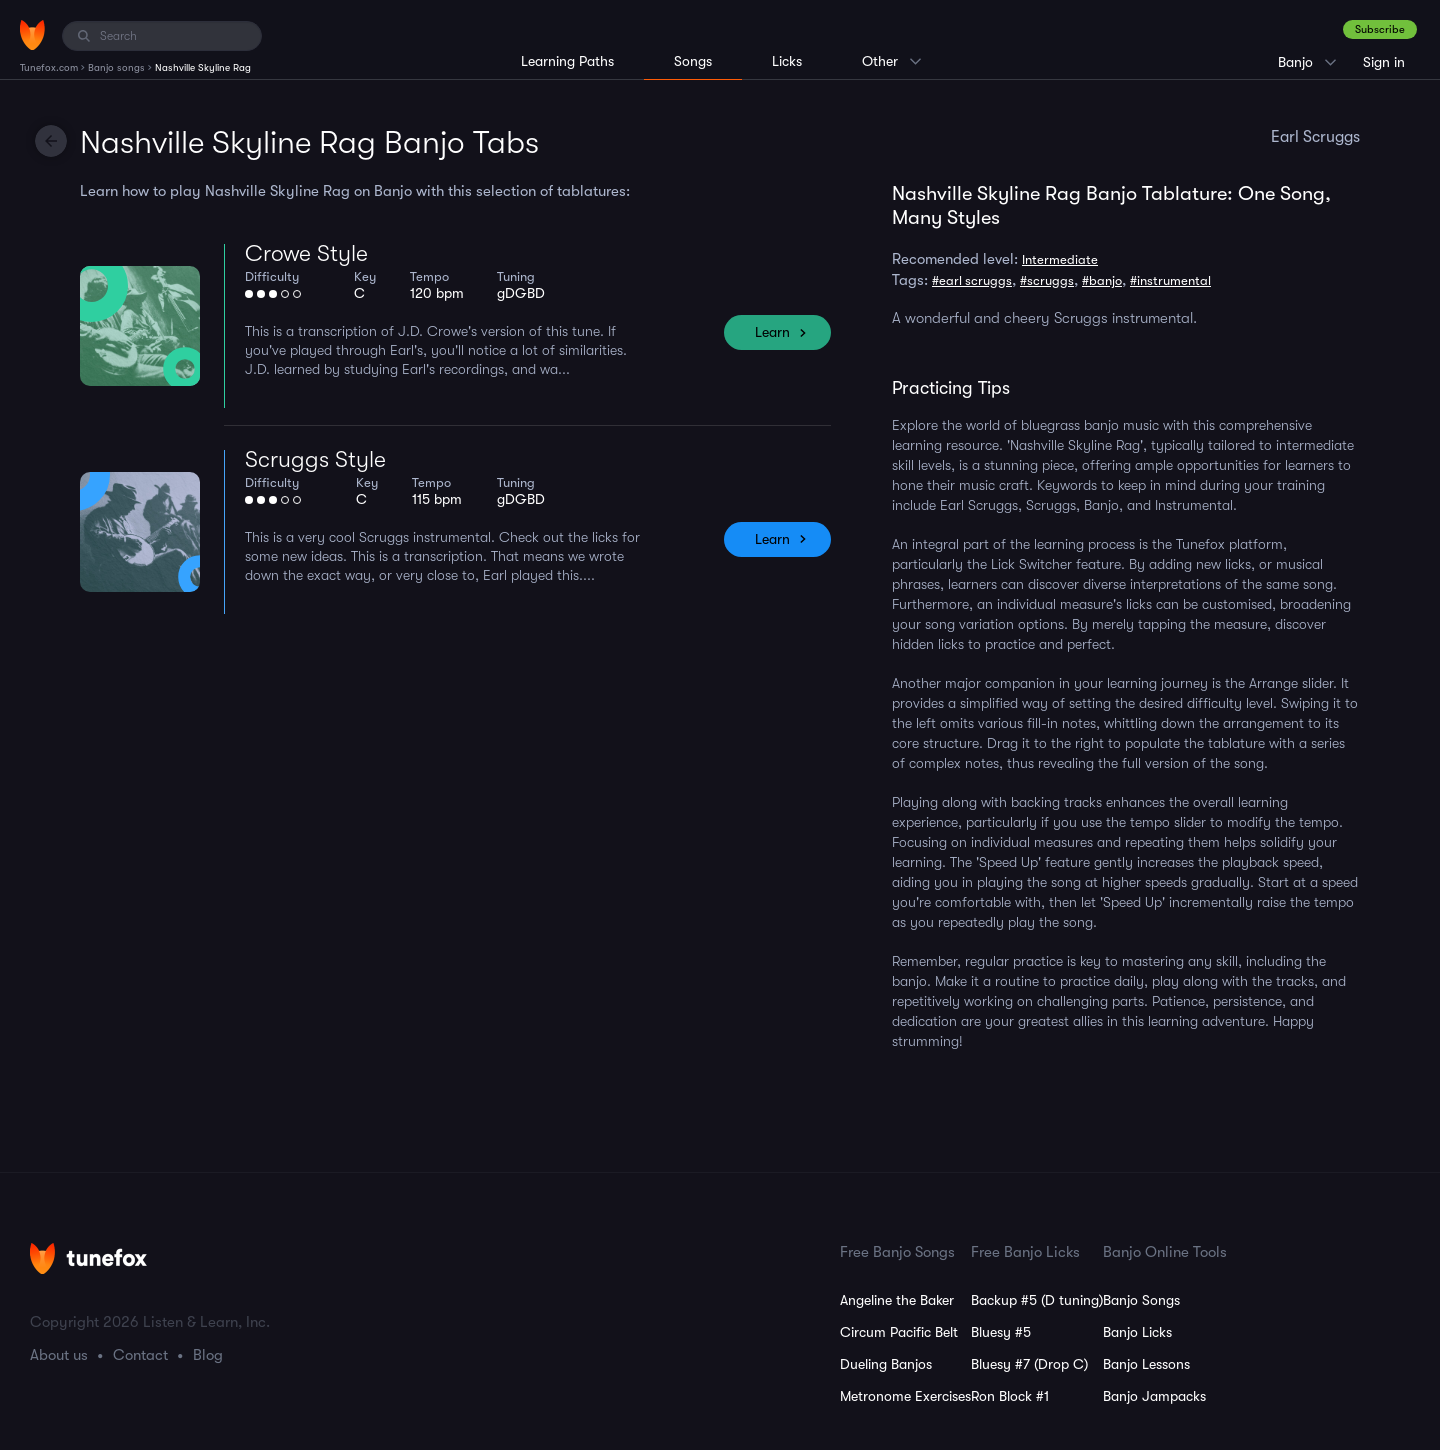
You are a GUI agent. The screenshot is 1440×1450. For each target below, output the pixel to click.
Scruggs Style (315, 459)
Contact (140, 1355)
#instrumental (1170, 280)
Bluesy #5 (1001, 1332)
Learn (772, 332)
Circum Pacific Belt (899, 1332)
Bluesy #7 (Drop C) (1029, 1364)
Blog (208, 1355)
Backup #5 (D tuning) (1037, 1300)
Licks (787, 61)
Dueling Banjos (886, 1364)
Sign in (1384, 62)
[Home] (32, 35)
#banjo (1102, 280)
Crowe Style (306, 253)
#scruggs (1047, 280)
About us (59, 1355)
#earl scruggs (972, 280)
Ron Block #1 (1010, 1396)
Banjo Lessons (1146, 1364)
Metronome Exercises (905, 1396)
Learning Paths (567, 61)
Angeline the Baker (897, 1300)
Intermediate (1060, 259)
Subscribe (1380, 29)
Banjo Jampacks (1154, 1396)
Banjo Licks (1137, 1332)
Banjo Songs (1141, 1300)
